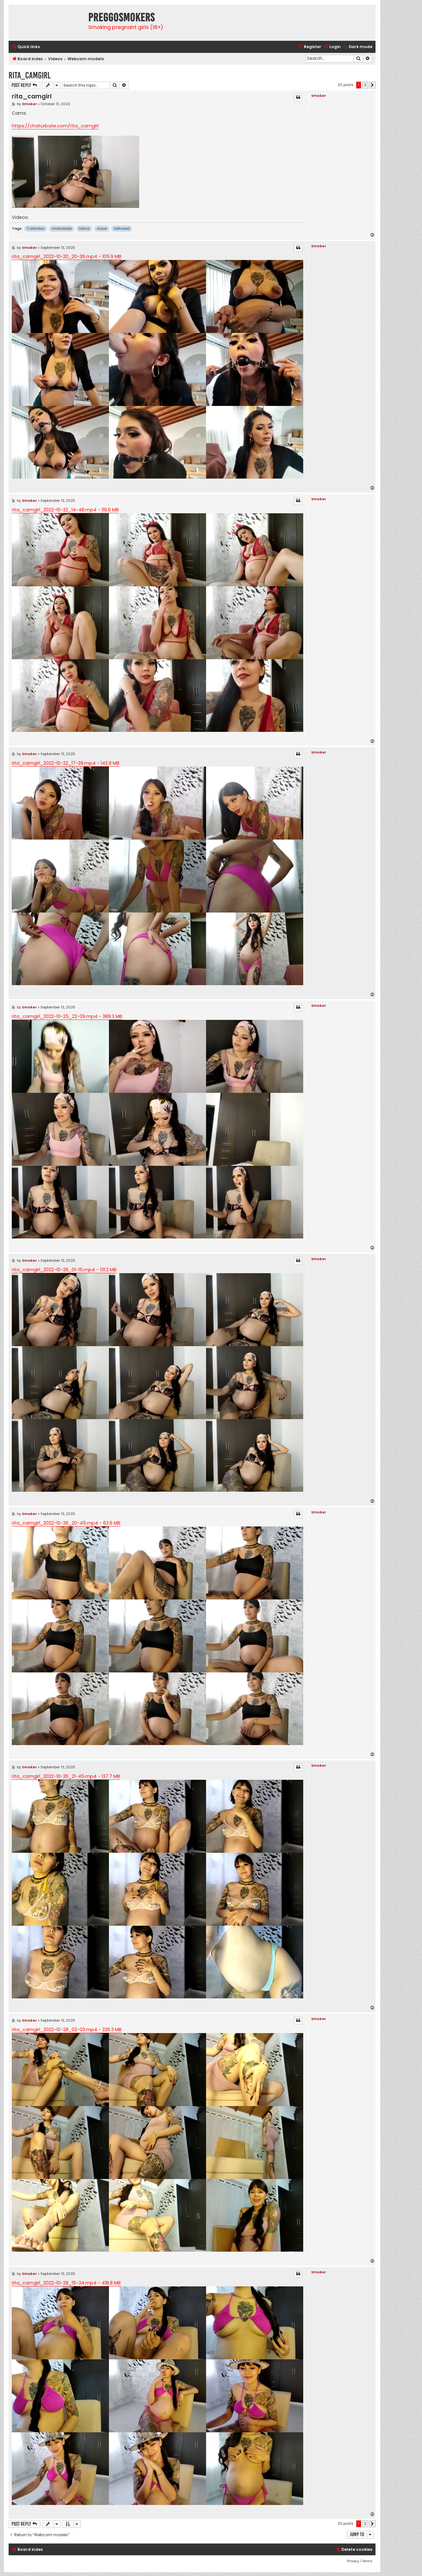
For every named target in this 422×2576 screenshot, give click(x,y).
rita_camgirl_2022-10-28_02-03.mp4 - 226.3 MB (67, 2029)
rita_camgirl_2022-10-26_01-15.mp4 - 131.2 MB (64, 1269)
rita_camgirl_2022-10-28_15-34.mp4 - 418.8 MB (66, 2283)
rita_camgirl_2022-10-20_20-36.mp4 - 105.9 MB (66, 256)
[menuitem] (332, 47)
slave (102, 228)
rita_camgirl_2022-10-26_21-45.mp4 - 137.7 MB (66, 1776)
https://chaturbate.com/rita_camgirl (55, 126)
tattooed (122, 228)
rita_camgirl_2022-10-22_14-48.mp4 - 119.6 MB (65, 510)
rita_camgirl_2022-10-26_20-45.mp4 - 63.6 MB (66, 1523)
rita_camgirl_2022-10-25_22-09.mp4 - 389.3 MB (67, 1016)
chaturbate (62, 228)
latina (84, 228)
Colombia (35, 228)
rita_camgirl (30, 75)
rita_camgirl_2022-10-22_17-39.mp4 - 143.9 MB (65, 763)
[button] (372, 85)
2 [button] (365, 84)
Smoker (318, 95)
